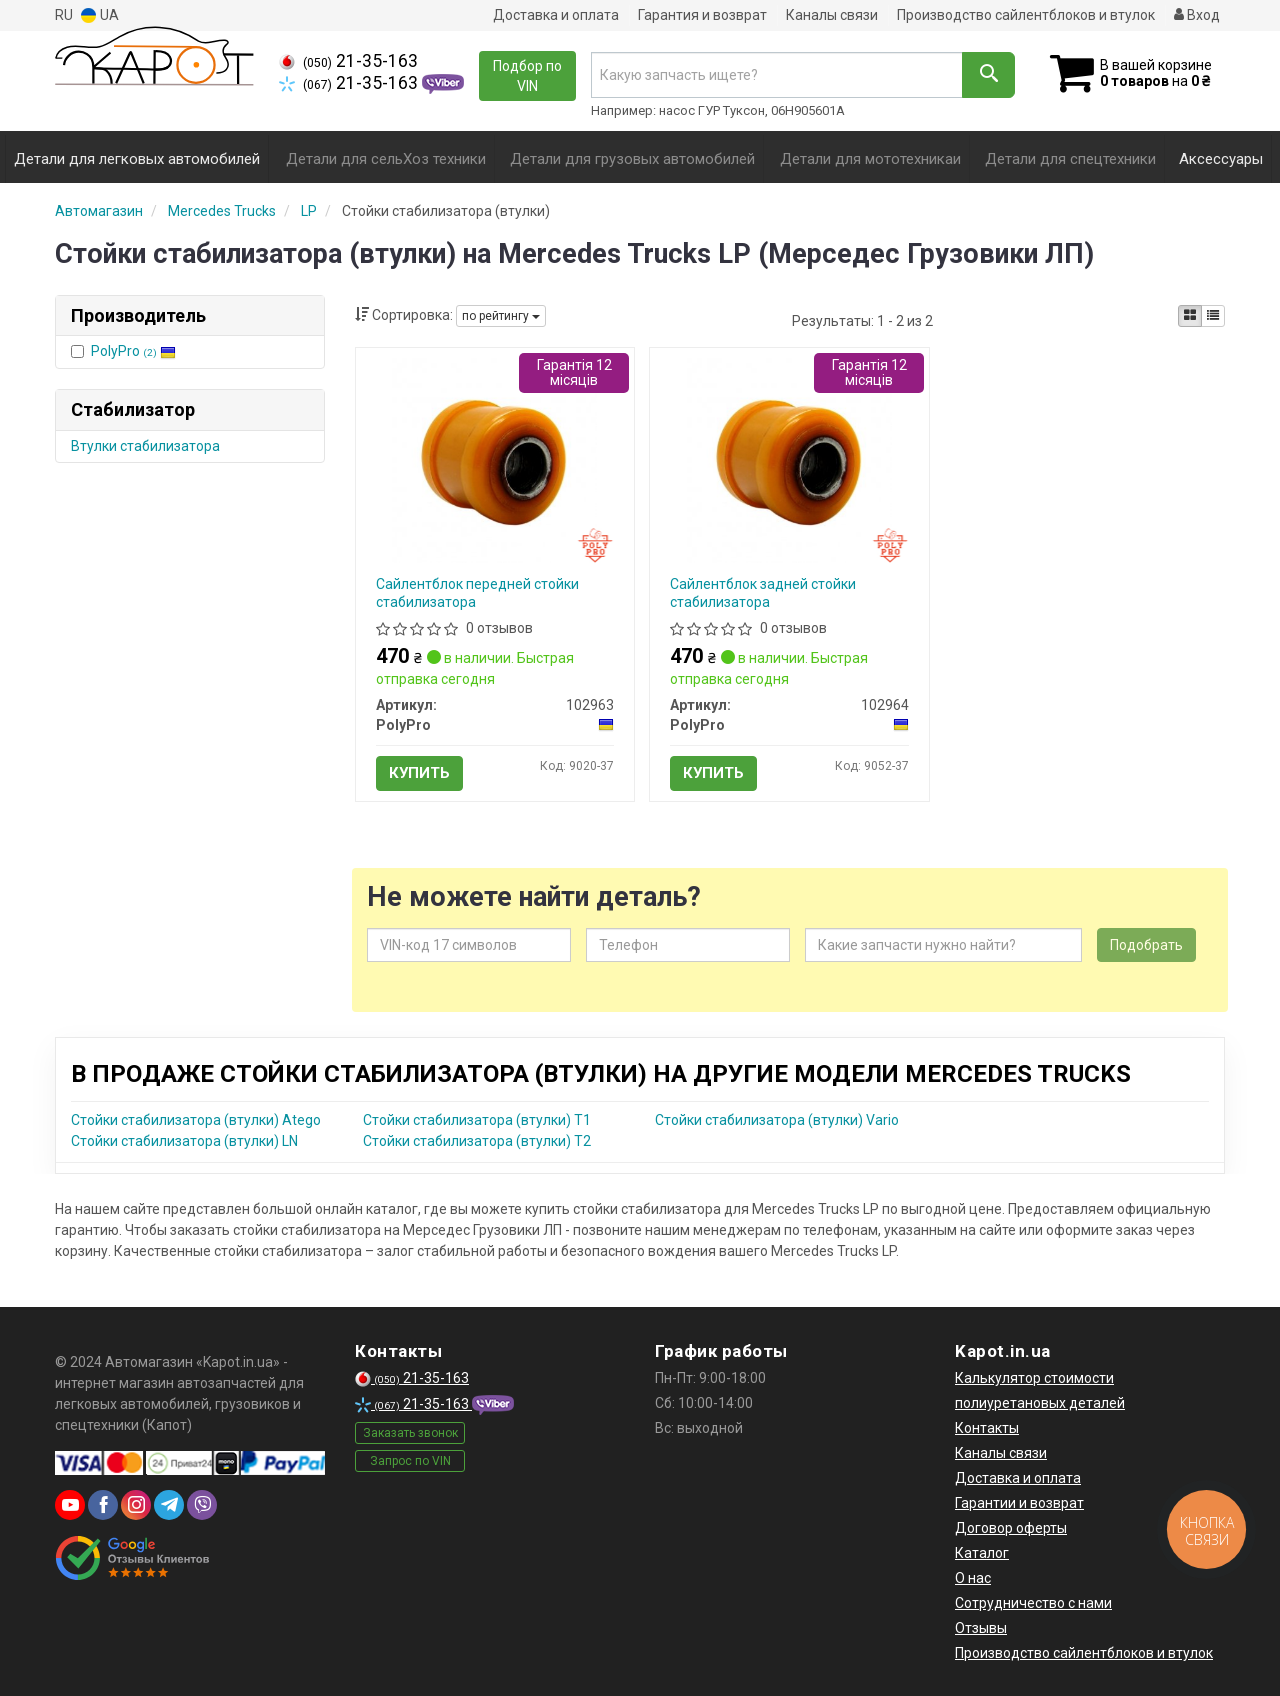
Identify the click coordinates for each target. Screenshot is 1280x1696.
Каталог (982, 1553)
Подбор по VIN (527, 76)
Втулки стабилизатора (145, 446)
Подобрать (1146, 945)
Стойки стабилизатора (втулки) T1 (477, 1120)
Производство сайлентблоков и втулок (1026, 15)
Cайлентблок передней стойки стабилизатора (477, 593)
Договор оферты (1011, 1528)
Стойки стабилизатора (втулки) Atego (196, 1120)
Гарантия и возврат (702, 15)
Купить (419, 773)
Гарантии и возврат (1019, 1503)
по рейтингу (501, 316)
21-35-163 (348, 61)
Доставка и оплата (556, 15)
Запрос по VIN (410, 1461)
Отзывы (981, 1628)
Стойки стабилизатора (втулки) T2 (477, 1141)
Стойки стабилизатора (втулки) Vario (777, 1120)
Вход (1197, 15)
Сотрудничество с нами (1033, 1603)
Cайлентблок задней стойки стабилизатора (763, 593)
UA (100, 15)
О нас (973, 1578)
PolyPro (133, 351)
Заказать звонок (410, 1433)
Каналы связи (832, 15)
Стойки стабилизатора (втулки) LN (184, 1141)
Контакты (987, 1428)
